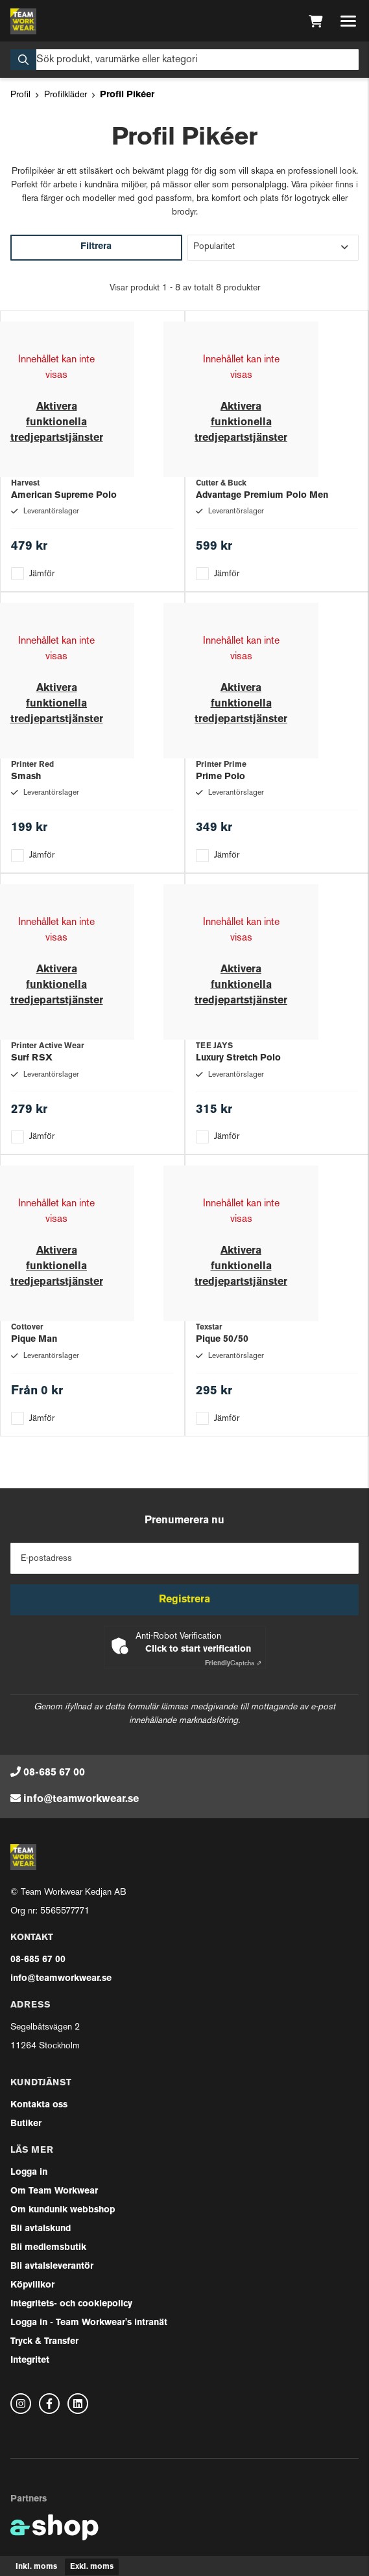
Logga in (28, 2172)
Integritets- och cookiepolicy (71, 2304)
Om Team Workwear (54, 2191)
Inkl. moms (36, 2567)
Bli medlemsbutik (48, 2247)
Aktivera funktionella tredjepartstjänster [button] (56, 423)
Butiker (26, 2124)
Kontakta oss (38, 2105)
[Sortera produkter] (273, 248)
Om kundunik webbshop (62, 2210)
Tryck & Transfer (44, 2341)
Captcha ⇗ (233, 1664)
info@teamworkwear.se (81, 1799)
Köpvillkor (32, 2285)
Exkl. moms (91, 2567)
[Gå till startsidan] (23, 21)
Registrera (184, 1599)
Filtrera (96, 246)
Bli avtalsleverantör (51, 2266)
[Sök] (184, 59)
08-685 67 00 (54, 1772)
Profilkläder (65, 95)
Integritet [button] (29, 2360)
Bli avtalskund (40, 2229)
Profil (20, 95)
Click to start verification (198, 1649)
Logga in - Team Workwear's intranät (88, 2323)
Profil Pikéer (127, 95)
